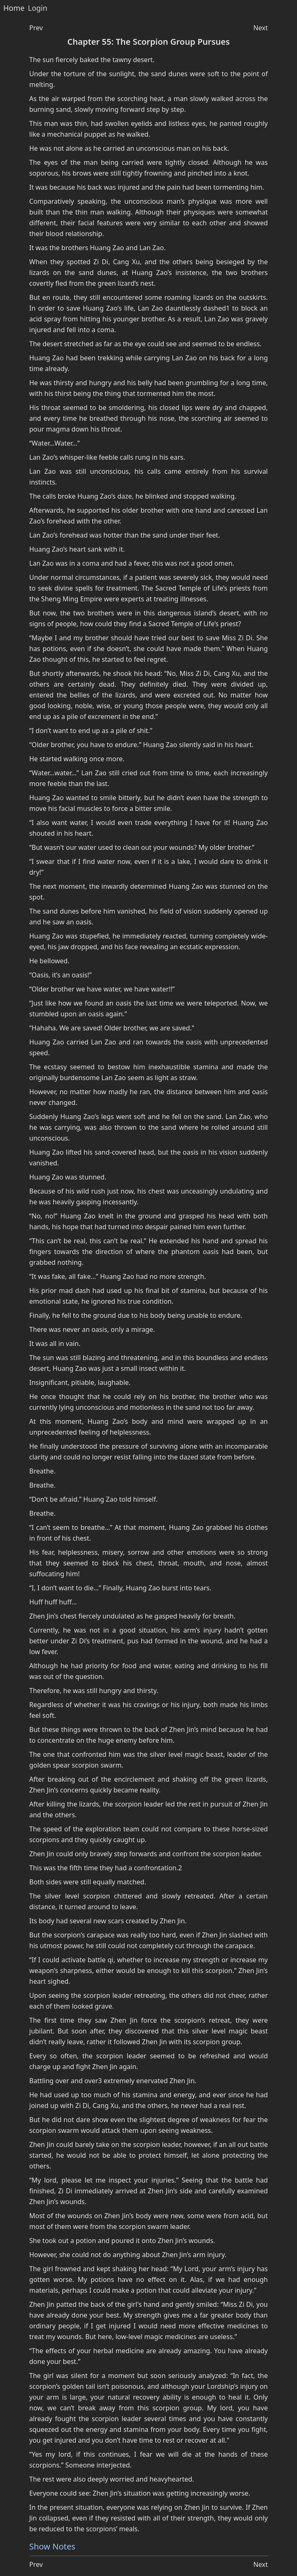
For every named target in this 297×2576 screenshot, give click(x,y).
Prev (36, 27)
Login (37, 8)
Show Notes (52, 2546)
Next (260, 27)
